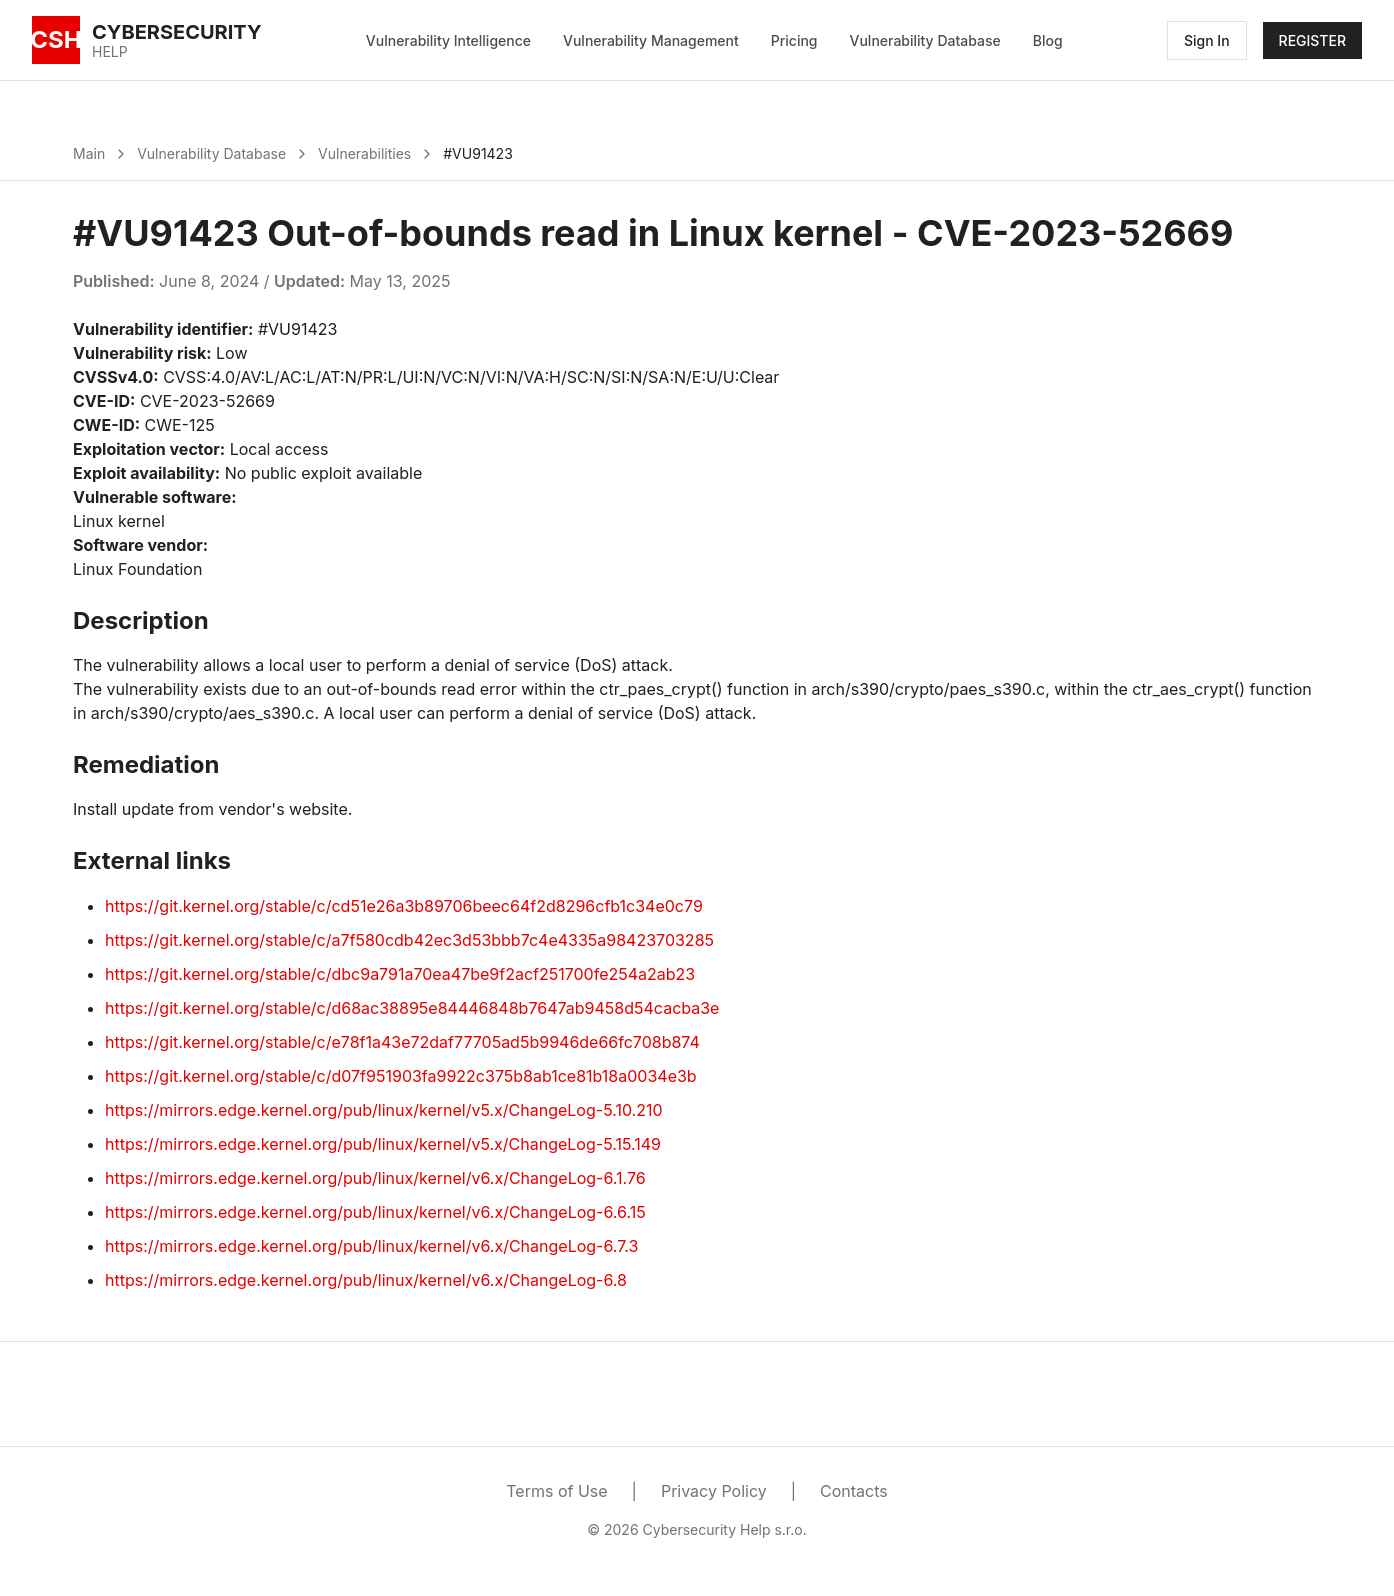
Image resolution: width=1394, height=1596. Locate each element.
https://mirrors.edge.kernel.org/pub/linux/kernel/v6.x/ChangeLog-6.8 (366, 1280)
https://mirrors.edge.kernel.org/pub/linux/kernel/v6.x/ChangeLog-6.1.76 (375, 1178)
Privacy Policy (714, 1491)
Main (89, 153)
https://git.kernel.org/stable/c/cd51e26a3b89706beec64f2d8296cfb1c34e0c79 (404, 906)
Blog (1048, 40)
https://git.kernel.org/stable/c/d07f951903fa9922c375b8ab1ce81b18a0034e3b (401, 1076)
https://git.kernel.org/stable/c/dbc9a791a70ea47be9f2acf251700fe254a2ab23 (400, 974)
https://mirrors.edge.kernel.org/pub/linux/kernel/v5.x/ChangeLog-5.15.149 (383, 1144)
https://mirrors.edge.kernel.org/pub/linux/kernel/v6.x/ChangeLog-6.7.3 (371, 1246)
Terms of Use (556, 1491)
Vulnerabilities (364, 153)
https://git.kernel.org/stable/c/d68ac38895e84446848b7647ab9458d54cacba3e (412, 1008)
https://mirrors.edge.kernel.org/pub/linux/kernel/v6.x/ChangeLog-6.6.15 (375, 1212)
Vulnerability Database (925, 40)
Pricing (794, 40)
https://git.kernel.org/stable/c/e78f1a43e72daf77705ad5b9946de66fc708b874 (402, 1042)
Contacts (854, 1491)
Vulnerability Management (651, 40)
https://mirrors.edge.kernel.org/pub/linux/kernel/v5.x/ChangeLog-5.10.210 (384, 1110)
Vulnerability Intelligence (448, 40)
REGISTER (1312, 40)
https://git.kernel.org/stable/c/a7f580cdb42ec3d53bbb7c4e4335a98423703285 (409, 940)
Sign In (1207, 40)
